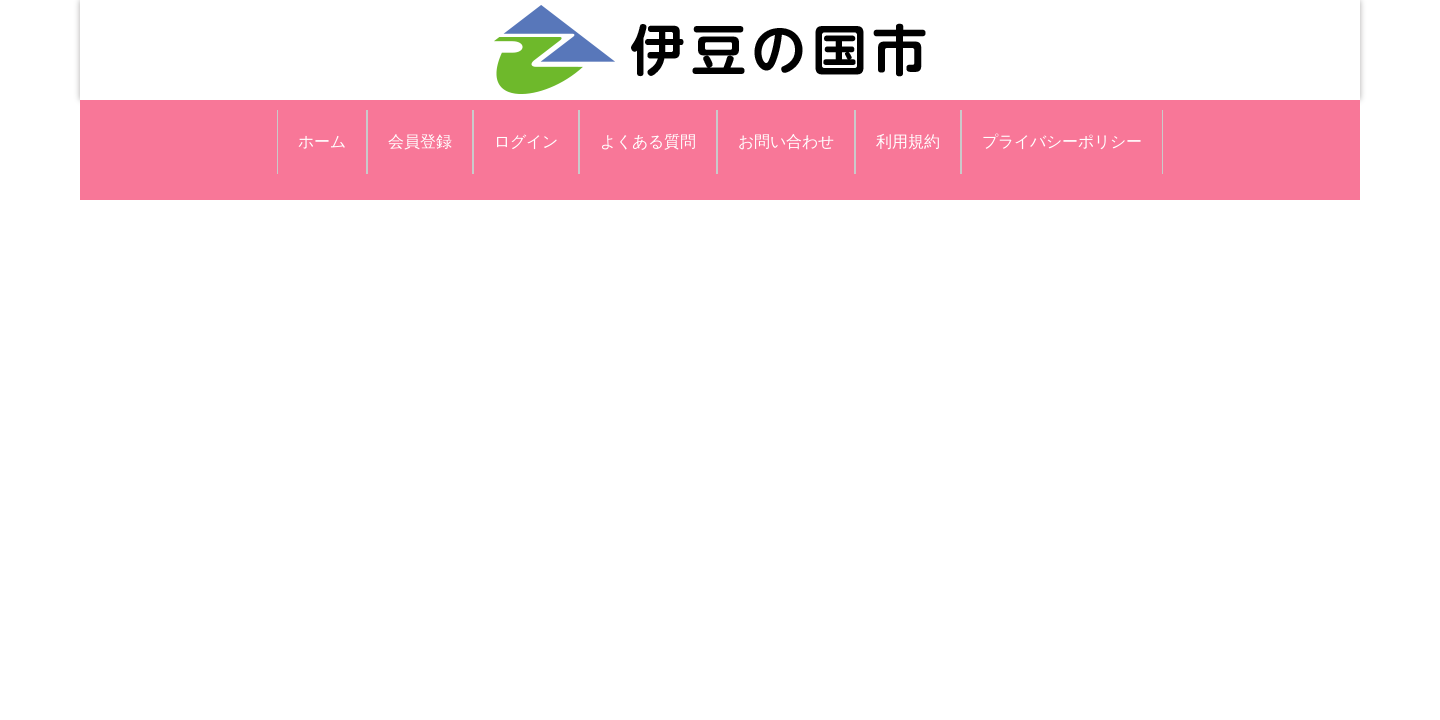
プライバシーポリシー (1062, 141)
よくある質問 (648, 141)
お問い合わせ (786, 141)
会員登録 (420, 141)
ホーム (322, 141)
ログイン (526, 141)
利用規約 (908, 141)
